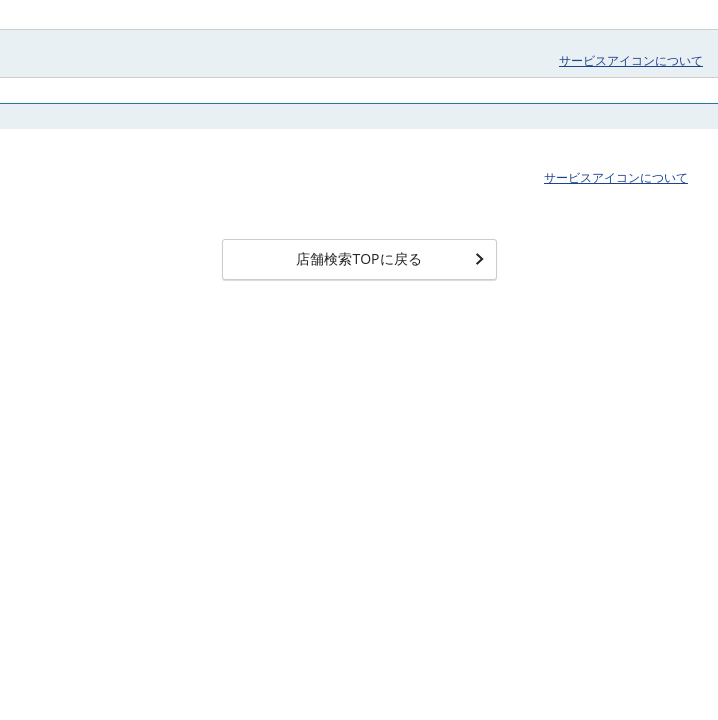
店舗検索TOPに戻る (389, 258)
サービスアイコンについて (631, 60)
